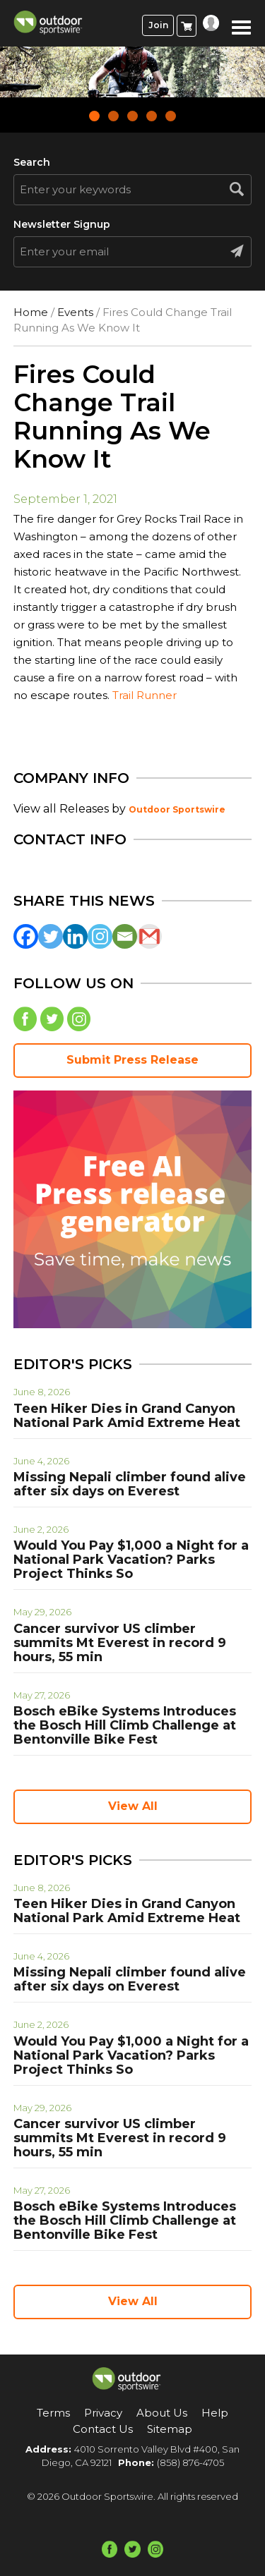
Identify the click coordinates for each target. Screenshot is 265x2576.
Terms (53, 2412)
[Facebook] (25, 936)
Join (158, 25)
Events (75, 312)
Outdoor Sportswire (177, 809)
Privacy (103, 2412)
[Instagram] (100, 936)
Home (30, 312)
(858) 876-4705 (190, 2462)
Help (214, 2412)
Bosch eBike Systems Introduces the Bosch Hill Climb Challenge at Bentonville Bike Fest (124, 1725)
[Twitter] (50, 936)
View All (133, 1806)
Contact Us (103, 2429)
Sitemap (169, 2429)
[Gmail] (149, 936)
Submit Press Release (132, 1060)
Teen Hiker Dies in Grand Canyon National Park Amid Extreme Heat (126, 1415)
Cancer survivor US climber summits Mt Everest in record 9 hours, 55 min (119, 1643)
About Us (161, 2412)
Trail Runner (144, 695)
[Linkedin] (75, 936)
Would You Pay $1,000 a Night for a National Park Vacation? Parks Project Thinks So (131, 1559)
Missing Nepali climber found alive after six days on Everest (129, 1484)
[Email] (124, 936)
